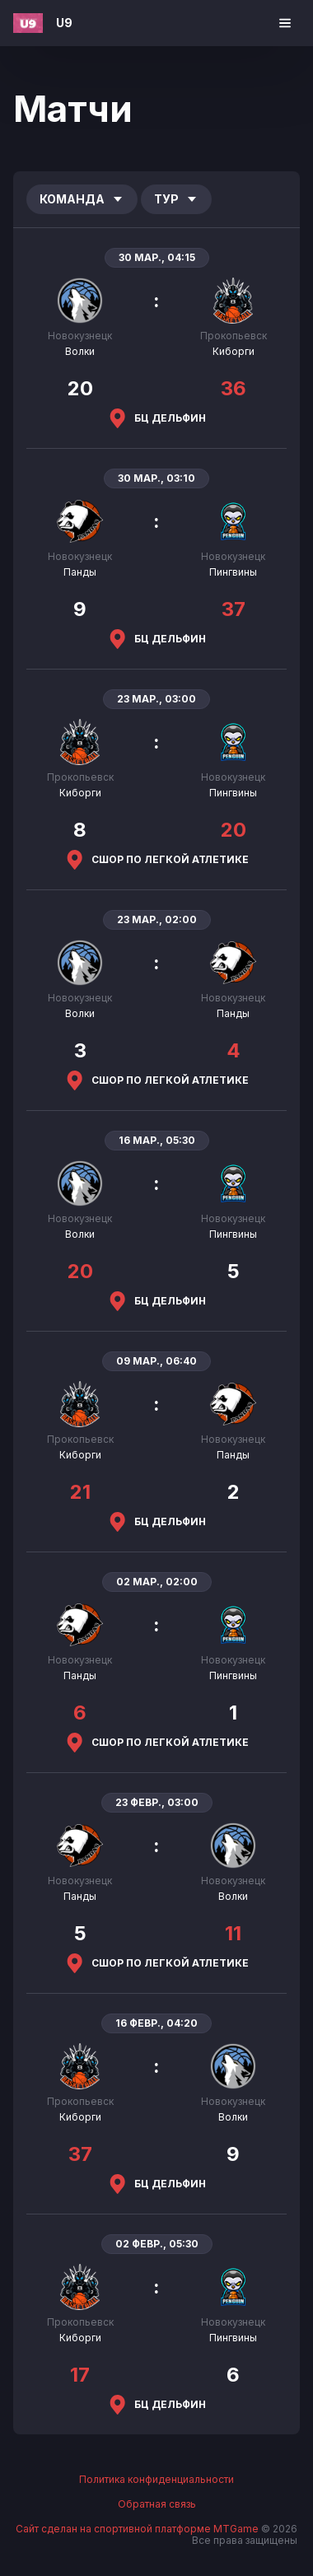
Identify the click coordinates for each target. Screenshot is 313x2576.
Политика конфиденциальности (156, 2479)
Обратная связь (157, 2504)
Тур (176, 199)
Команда (82, 199)
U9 (64, 23)
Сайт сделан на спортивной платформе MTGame (138, 2528)
